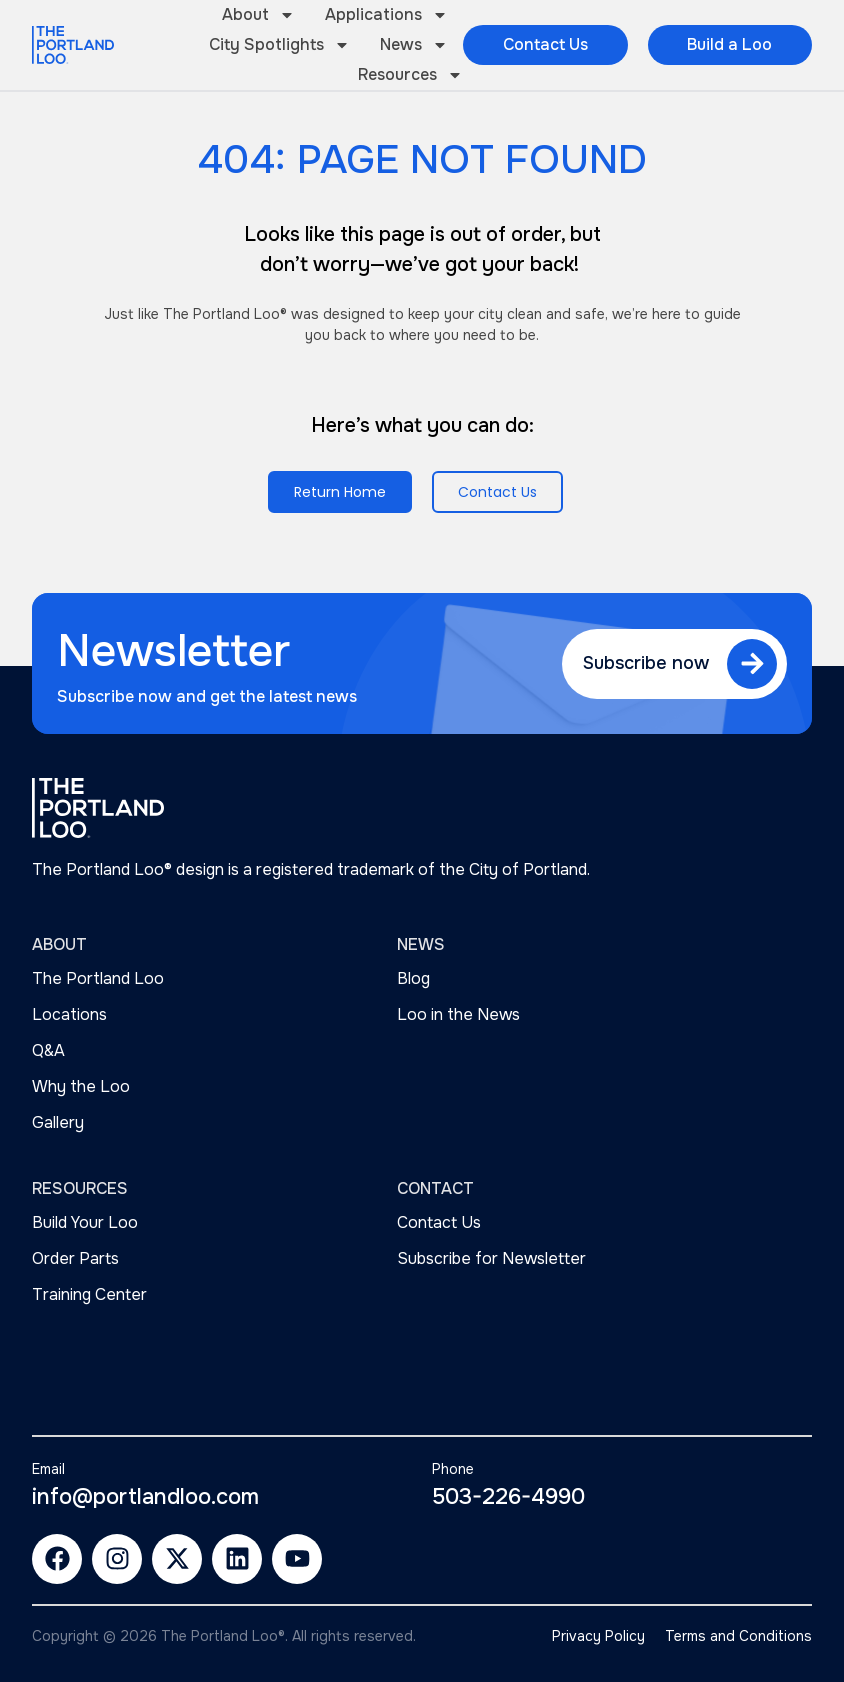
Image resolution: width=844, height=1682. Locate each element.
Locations (69, 1014)
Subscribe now (646, 663)
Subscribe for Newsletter (491, 1258)
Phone (453, 1469)
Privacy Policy (598, 1636)
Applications (386, 15)
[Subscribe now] (752, 664)
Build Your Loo (85, 1222)
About (258, 15)
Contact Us (439, 1222)
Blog (413, 978)
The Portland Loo (98, 978)
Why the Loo (81, 1086)
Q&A (48, 1050)
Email (48, 1469)
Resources (410, 75)
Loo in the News (458, 1014)
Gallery (58, 1122)
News (414, 45)
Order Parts (75, 1258)
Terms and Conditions (738, 1636)
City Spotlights (279, 45)
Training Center (89, 1294)
